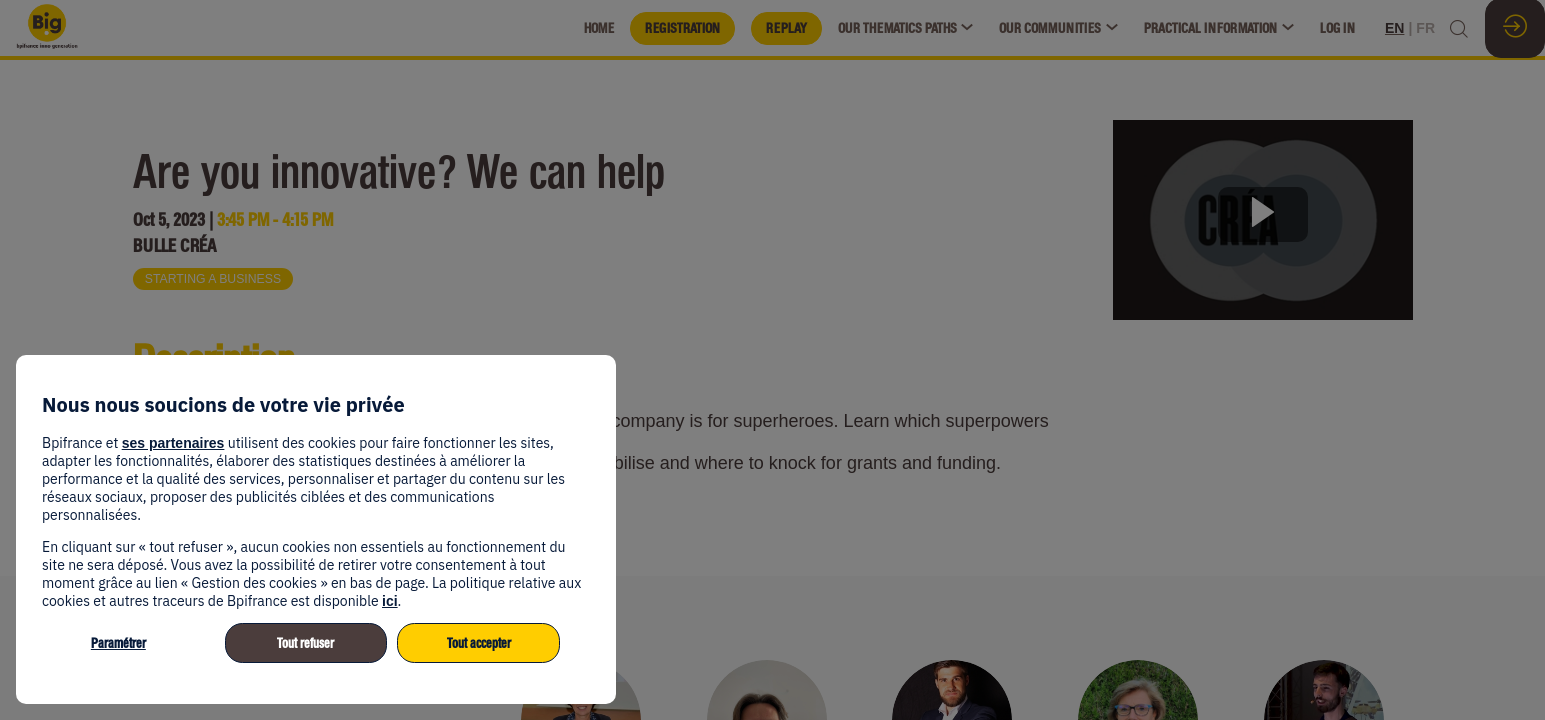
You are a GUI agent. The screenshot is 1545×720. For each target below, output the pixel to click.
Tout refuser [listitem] (305, 643)
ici (390, 601)
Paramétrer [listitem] (118, 643)
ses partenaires (173, 443)
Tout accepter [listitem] (479, 643)
